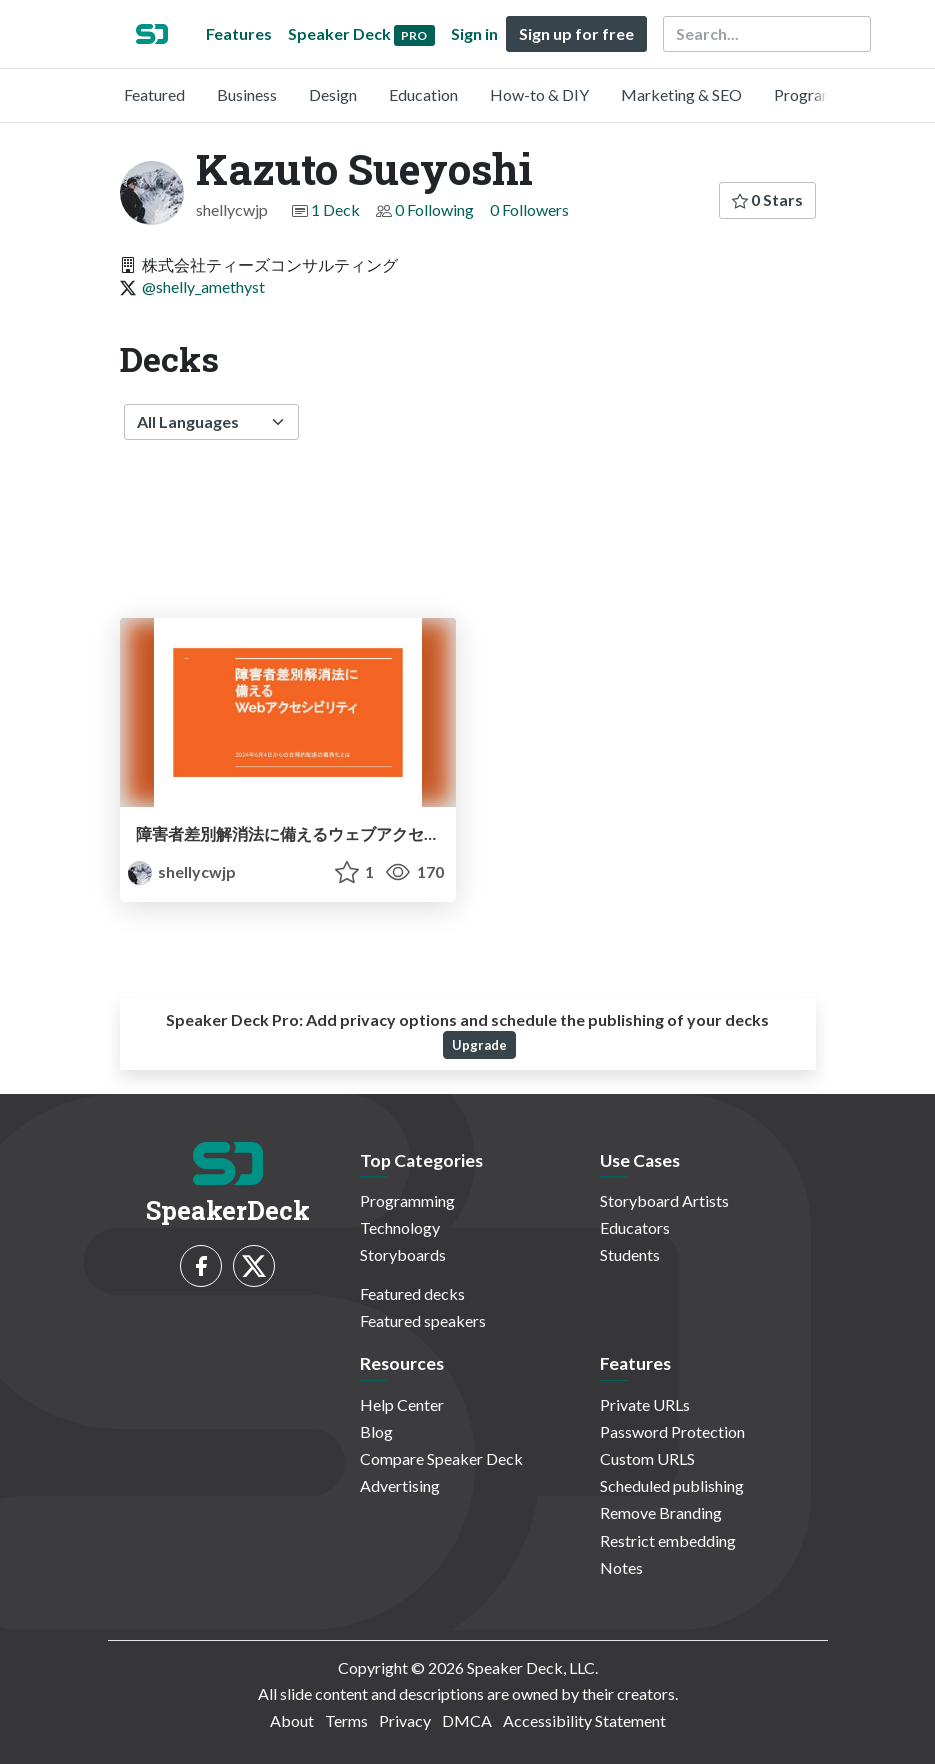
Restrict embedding (668, 1540)
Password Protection (672, 1431)
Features (239, 33)
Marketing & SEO (681, 94)
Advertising (400, 1485)
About (292, 1720)
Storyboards (403, 1254)
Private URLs (645, 1404)
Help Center (402, 1404)
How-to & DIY (539, 94)
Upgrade (479, 1045)
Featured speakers (423, 1320)
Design (333, 94)
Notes (621, 1567)
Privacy (405, 1720)
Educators (635, 1227)
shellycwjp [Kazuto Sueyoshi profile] (182, 871)
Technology (400, 1227)
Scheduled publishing (672, 1485)
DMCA (467, 1720)
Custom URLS (647, 1458)
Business (247, 94)
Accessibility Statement (584, 1720)
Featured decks (412, 1293)
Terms (346, 1720)
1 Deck (335, 209)
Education (423, 94)
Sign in (474, 33)
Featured (154, 94)
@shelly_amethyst (203, 286)
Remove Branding (661, 1512)
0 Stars (767, 199)
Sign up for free (576, 33)
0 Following (434, 209)
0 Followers (529, 209)
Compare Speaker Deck (441, 1458)
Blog (376, 1431)
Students (630, 1254)
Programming (821, 94)
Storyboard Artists (664, 1200)
